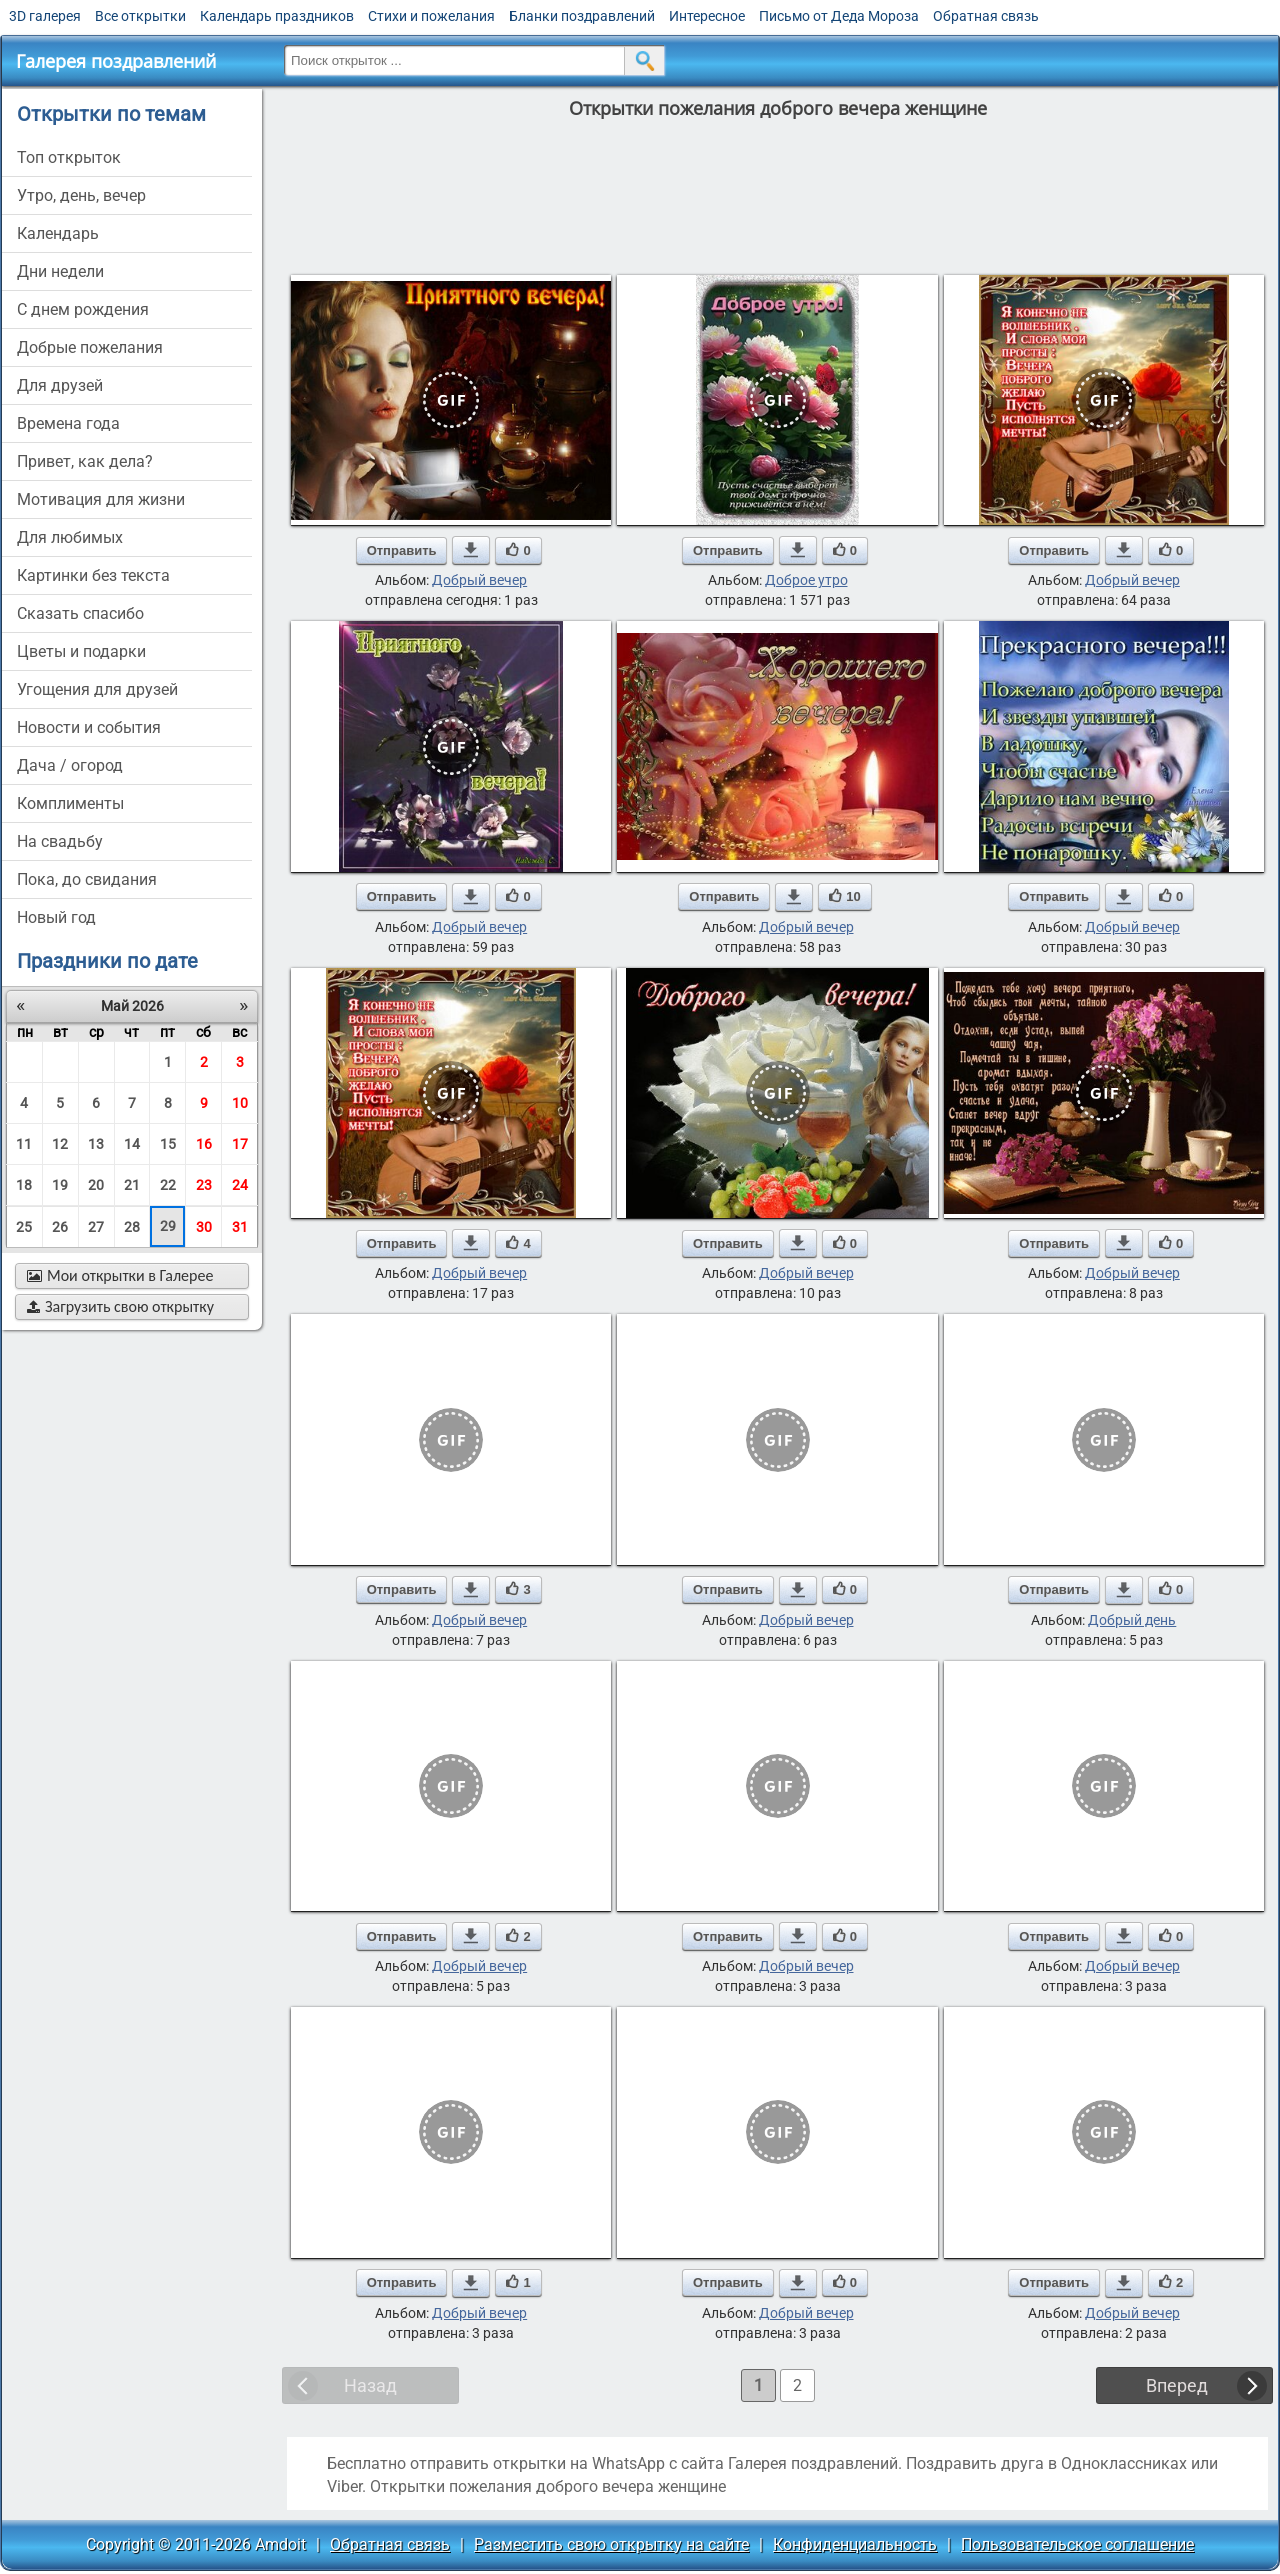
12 (60, 1144)
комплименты (70, 803)
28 (132, 1227)
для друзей (60, 385)
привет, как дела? (85, 461)
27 (96, 1227)
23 (204, 1185)
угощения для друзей (97, 689)
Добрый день (1132, 1620)
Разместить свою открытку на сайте (611, 2544)
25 (24, 1227)
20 (96, 1185)
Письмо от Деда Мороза (839, 16)
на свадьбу (60, 841)
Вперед (1177, 2385)
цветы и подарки (81, 651)
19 (60, 1185)
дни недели (60, 271)
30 (204, 1227)
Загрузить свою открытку (120, 1306)
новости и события (89, 727)
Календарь (58, 233)
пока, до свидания (87, 879)
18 (24, 1185)
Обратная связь (986, 16)
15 (168, 1144)
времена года (68, 423)
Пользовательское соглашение (1077, 2544)
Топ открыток (69, 157)
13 (96, 1144)
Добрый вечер (479, 580)
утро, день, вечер (81, 195)
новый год (56, 917)
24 (240, 1185)
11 (24, 1144)
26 (60, 1227)
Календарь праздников (277, 16)
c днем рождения (83, 309)
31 (240, 1227)
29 (168, 1226)
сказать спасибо (80, 613)
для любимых (70, 537)
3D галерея (45, 16)
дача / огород (70, 765)
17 (240, 1144)
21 (132, 1185)
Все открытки (140, 16)
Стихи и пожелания (431, 16)
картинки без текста (93, 575)
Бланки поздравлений (582, 16)
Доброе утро (806, 580)
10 (240, 1103)
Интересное (707, 16)
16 (204, 1144)
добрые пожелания (90, 347)
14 (132, 1144)
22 (168, 1185)
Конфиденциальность (855, 2544)
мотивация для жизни (101, 499)
